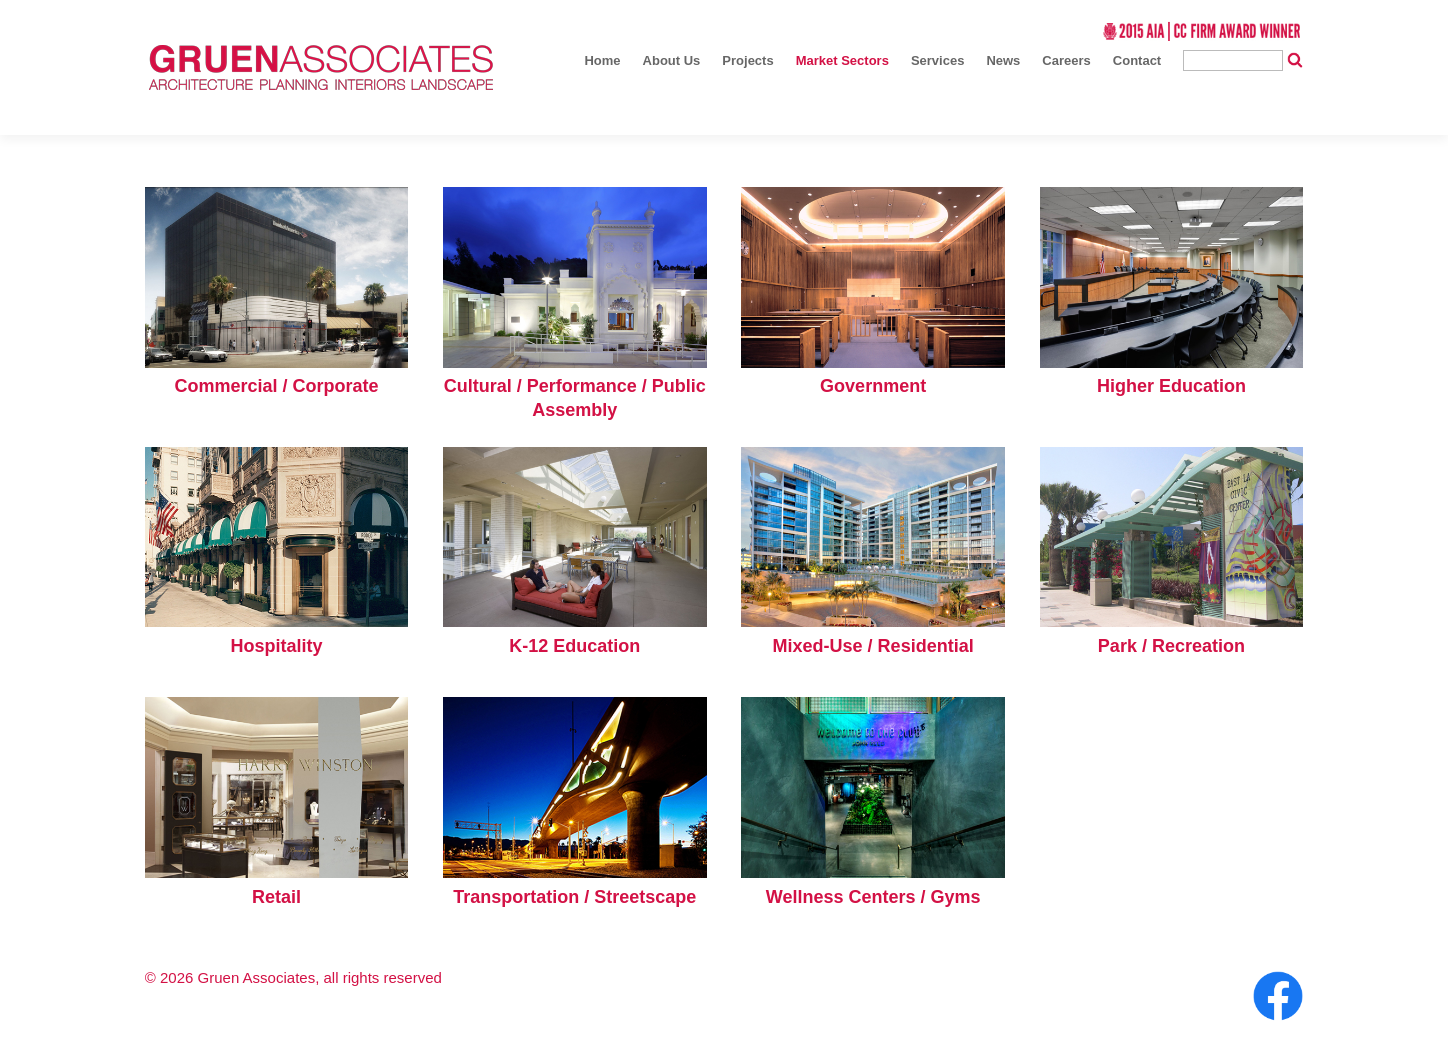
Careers (1066, 60)
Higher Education (1171, 386)
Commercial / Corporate (277, 386)
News (1003, 60)
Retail (276, 897)
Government (873, 386)
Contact (1137, 60)
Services (938, 60)
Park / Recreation (1171, 646)
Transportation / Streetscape (574, 897)
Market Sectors (842, 60)
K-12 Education (574, 646)
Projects (747, 60)
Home (602, 60)
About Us (672, 60)
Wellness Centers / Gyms (873, 897)
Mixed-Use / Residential (873, 646)
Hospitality (277, 646)
